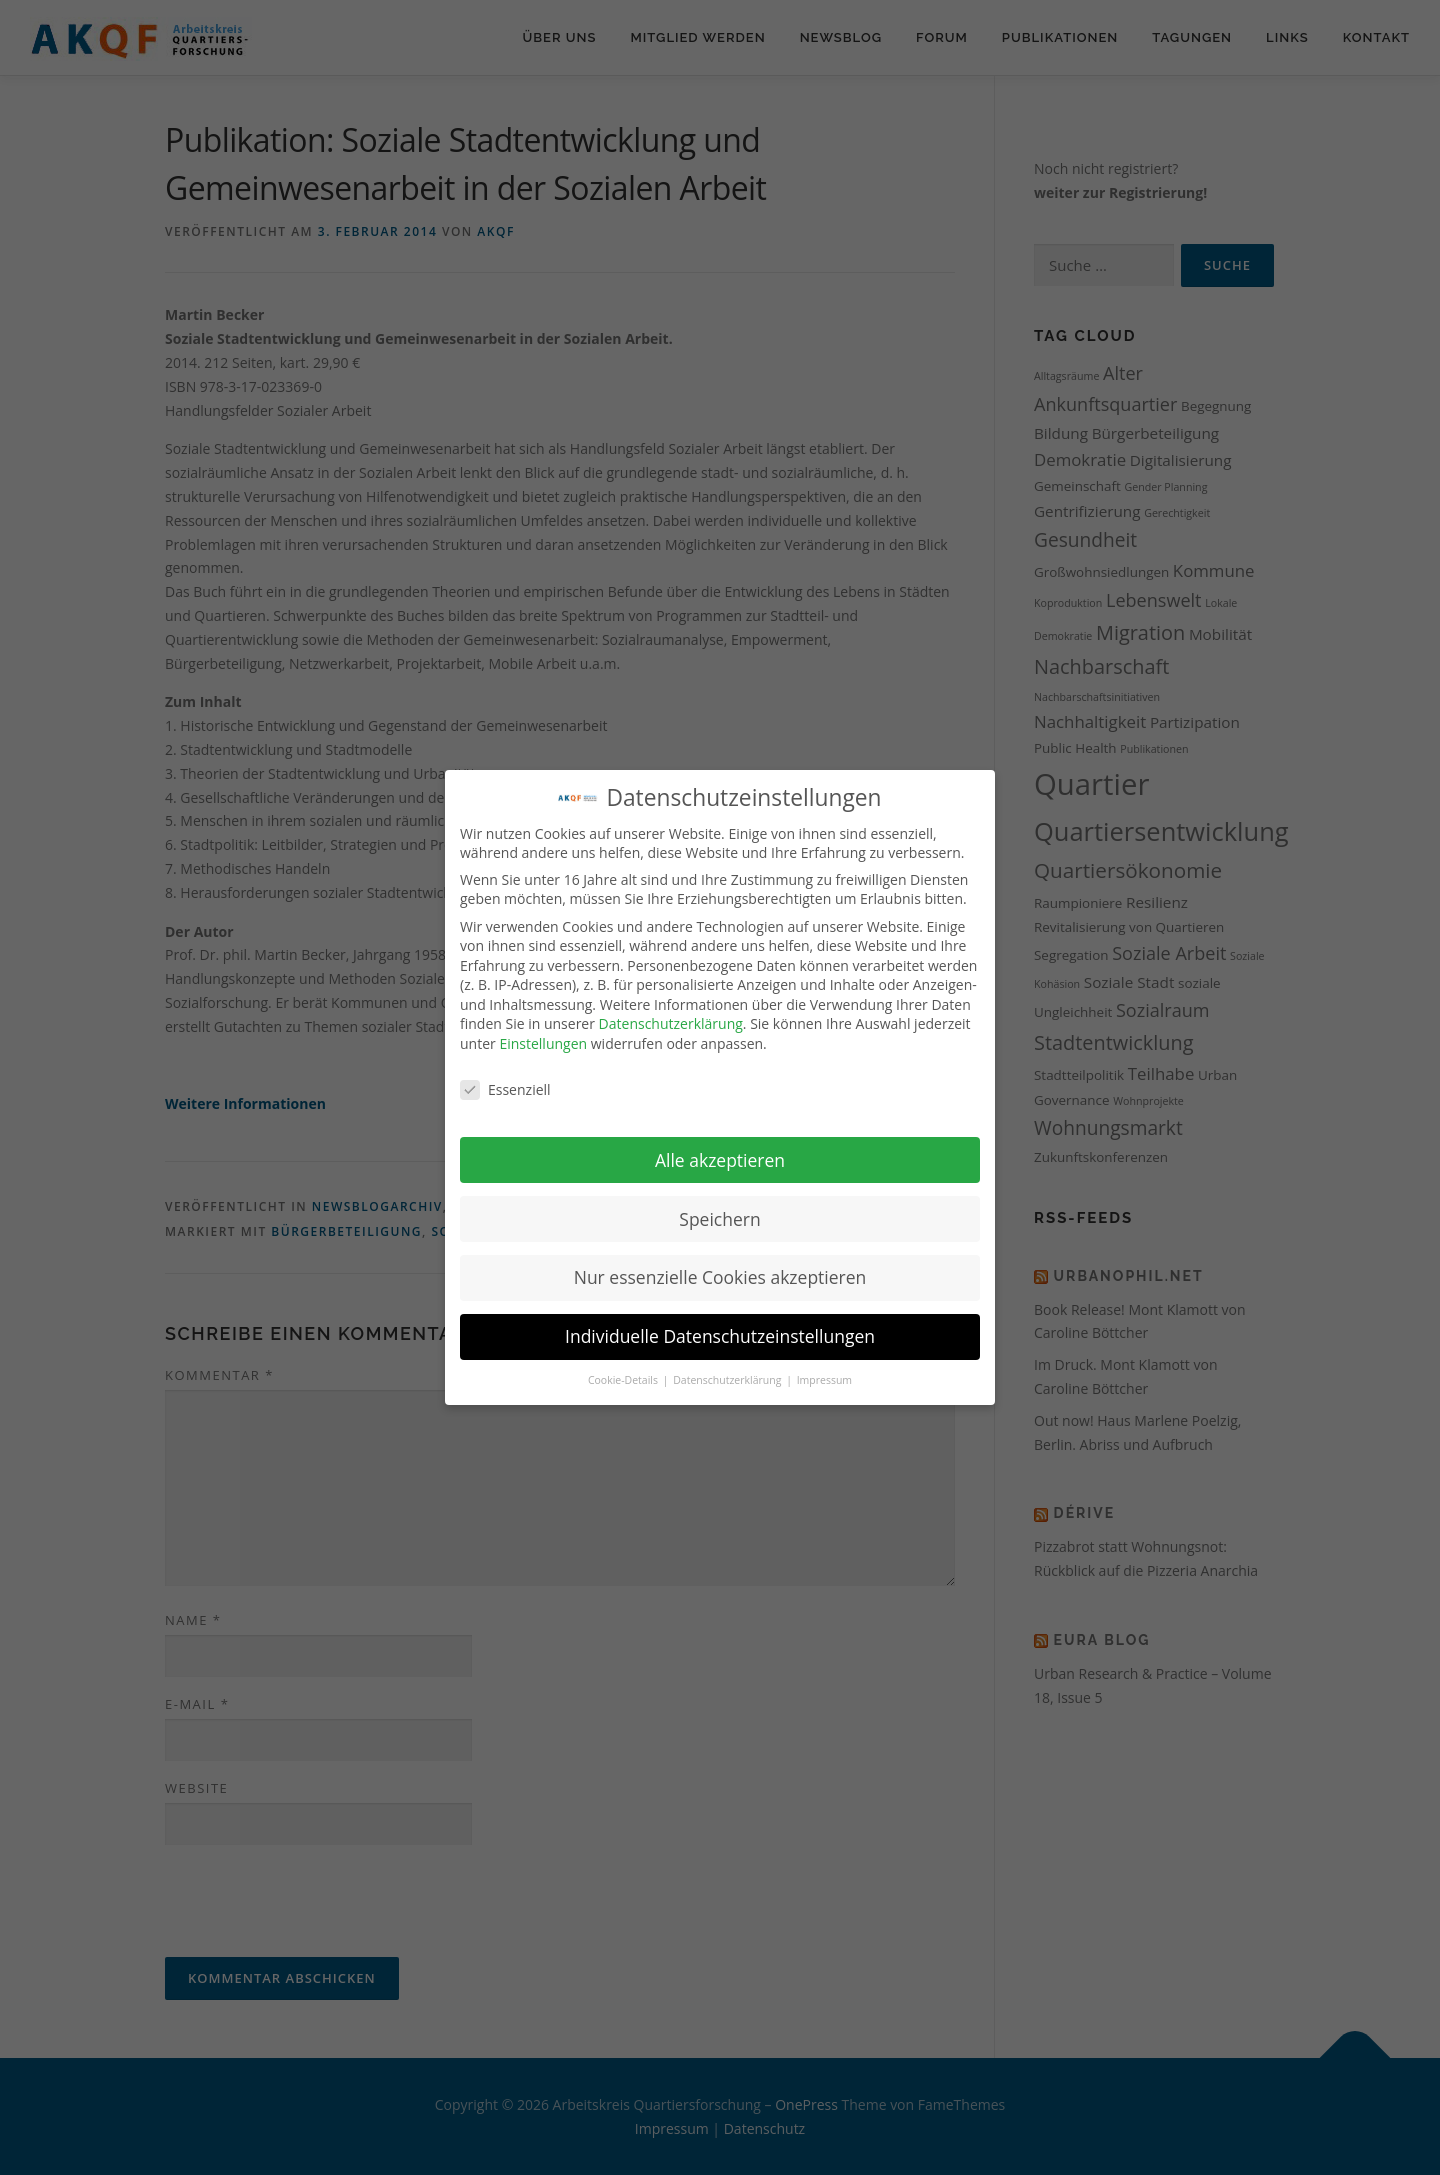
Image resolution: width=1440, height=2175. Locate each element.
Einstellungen (543, 1042)
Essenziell (505, 1087)
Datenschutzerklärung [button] (728, 1379)
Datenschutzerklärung (671, 1022)
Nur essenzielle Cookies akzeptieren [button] (720, 1276)
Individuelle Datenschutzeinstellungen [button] (720, 1335)
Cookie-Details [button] (624, 1379)
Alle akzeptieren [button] (720, 1158)
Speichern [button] (719, 1217)
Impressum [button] (824, 1379)
